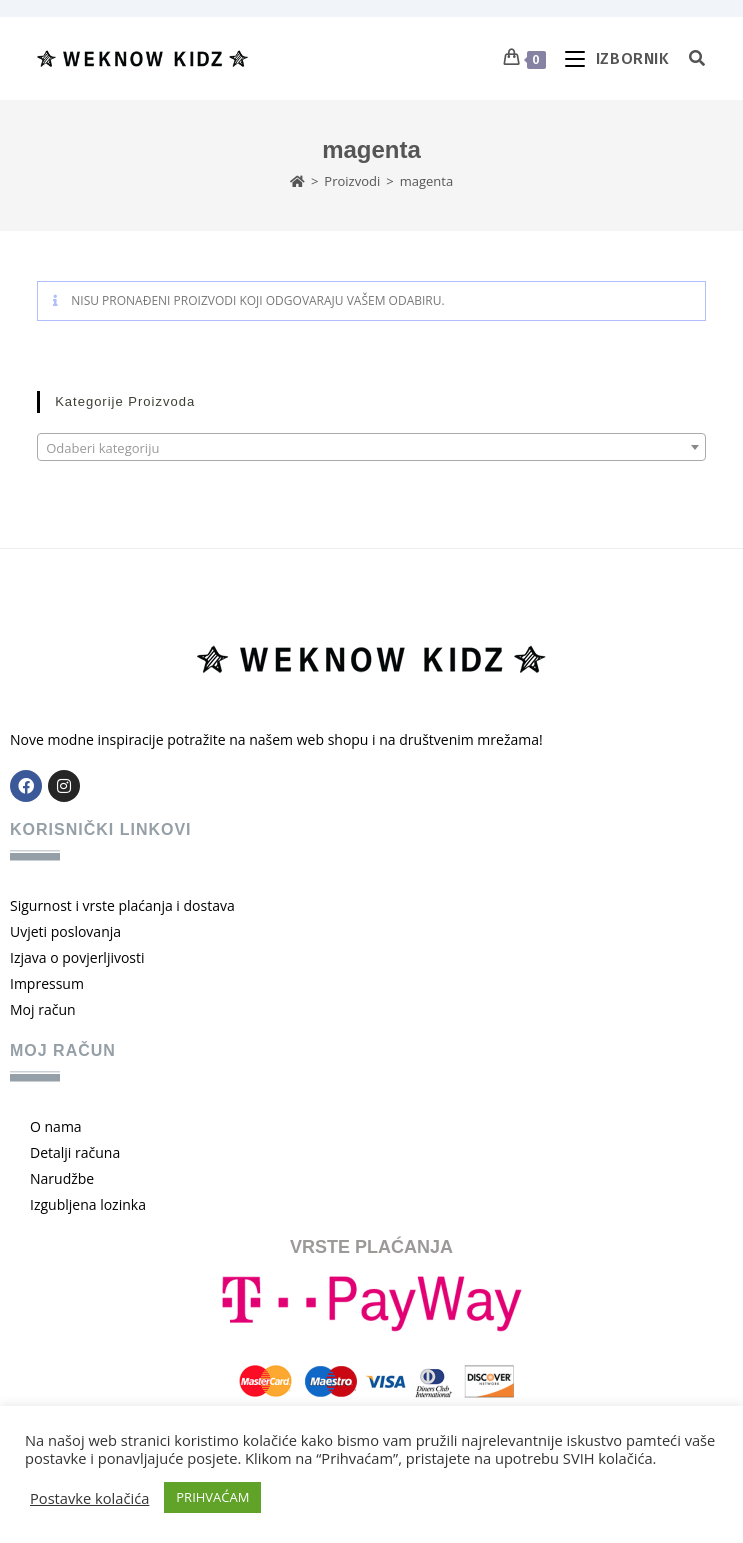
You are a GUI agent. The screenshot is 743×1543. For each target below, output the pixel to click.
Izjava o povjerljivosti (77, 957)
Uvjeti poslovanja (65, 931)
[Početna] (297, 181)
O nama (56, 1126)
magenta (426, 181)
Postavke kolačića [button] (89, 1498)
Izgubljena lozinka (88, 1204)
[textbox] (371, 448)
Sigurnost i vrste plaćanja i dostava (122, 905)
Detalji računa (75, 1152)
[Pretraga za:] (690, 58)
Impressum (47, 983)
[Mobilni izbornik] (612, 58)
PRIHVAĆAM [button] (212, 1497)
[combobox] (371, 447)
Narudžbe (62, 1178)
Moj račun (43, 1009)
